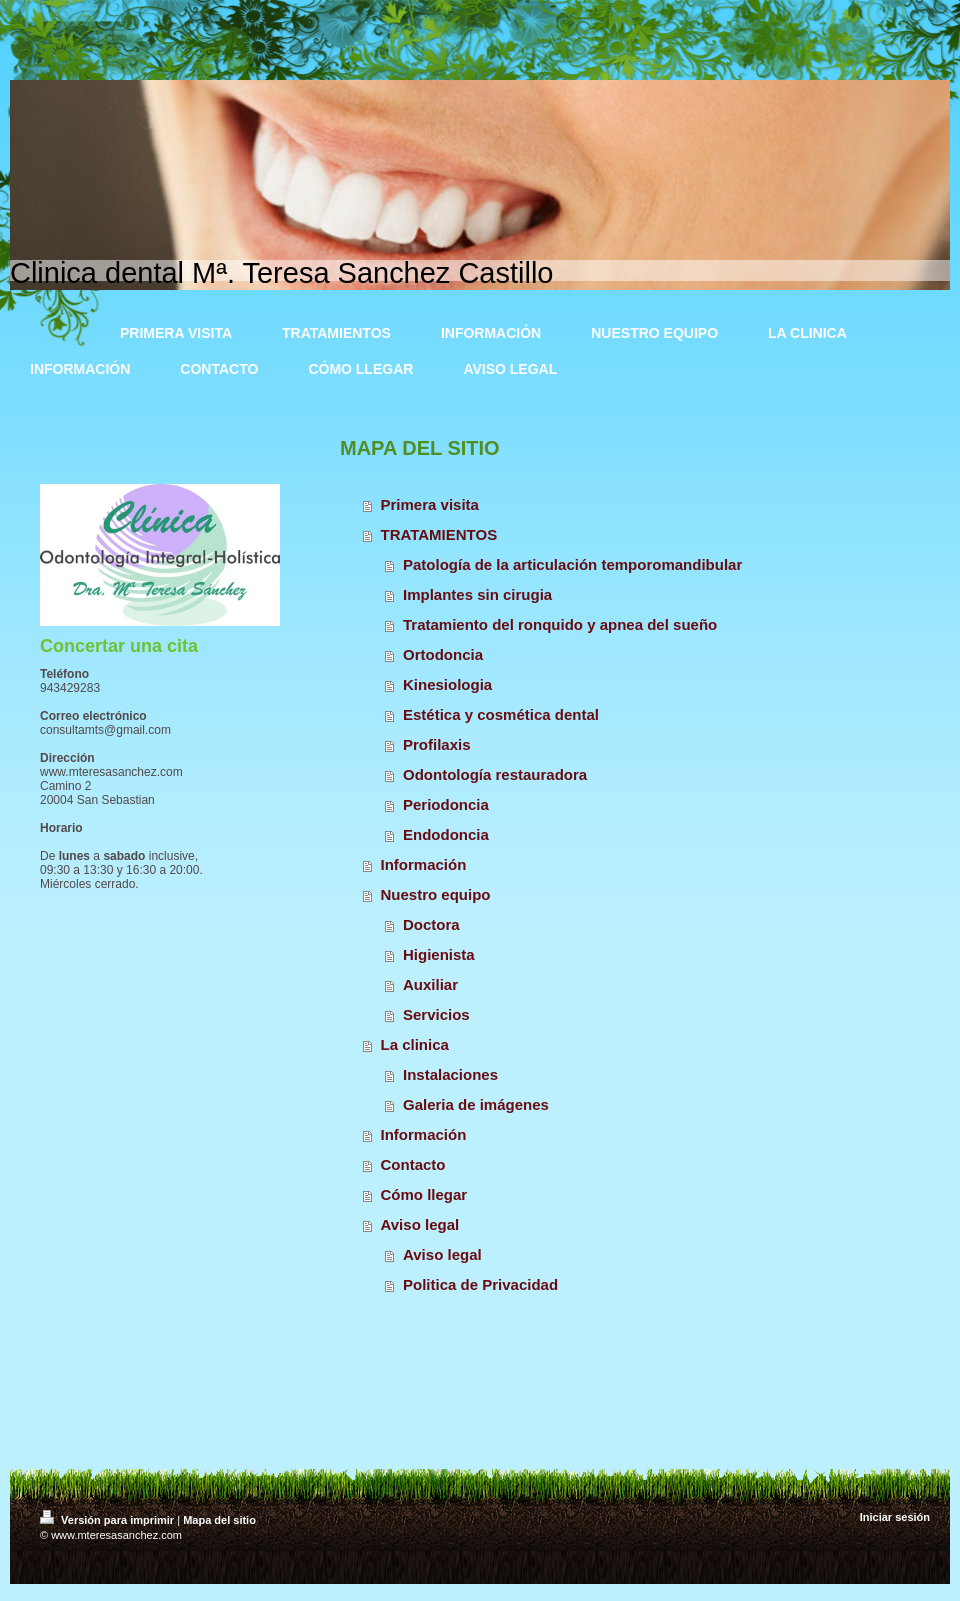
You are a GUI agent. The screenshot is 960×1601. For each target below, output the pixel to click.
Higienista (439, 954)
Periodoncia (446, 804)
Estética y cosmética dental (501, 714)
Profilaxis (437, 744)
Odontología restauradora (495, 774)
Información (424, 864)
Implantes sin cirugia (477, 594)
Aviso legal (420, 1224)
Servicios (436, 1014)
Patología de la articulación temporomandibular (572, 564)
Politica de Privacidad (480, 1284)
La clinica (415, 1044)
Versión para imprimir (108, 1520)
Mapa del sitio (219, 1520)
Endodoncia (446, 834)
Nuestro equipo (436, 894)
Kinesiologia (447, 684)
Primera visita (430, 504)
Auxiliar (430, 984)
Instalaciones (450, 1074)
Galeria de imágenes (476, 1104)
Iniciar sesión (895, 1517)
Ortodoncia (443, 654)
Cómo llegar (424, 1194)
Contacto (413, 1164)
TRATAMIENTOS (439, 534)
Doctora (431, 924)
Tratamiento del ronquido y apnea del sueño (560, 624)
